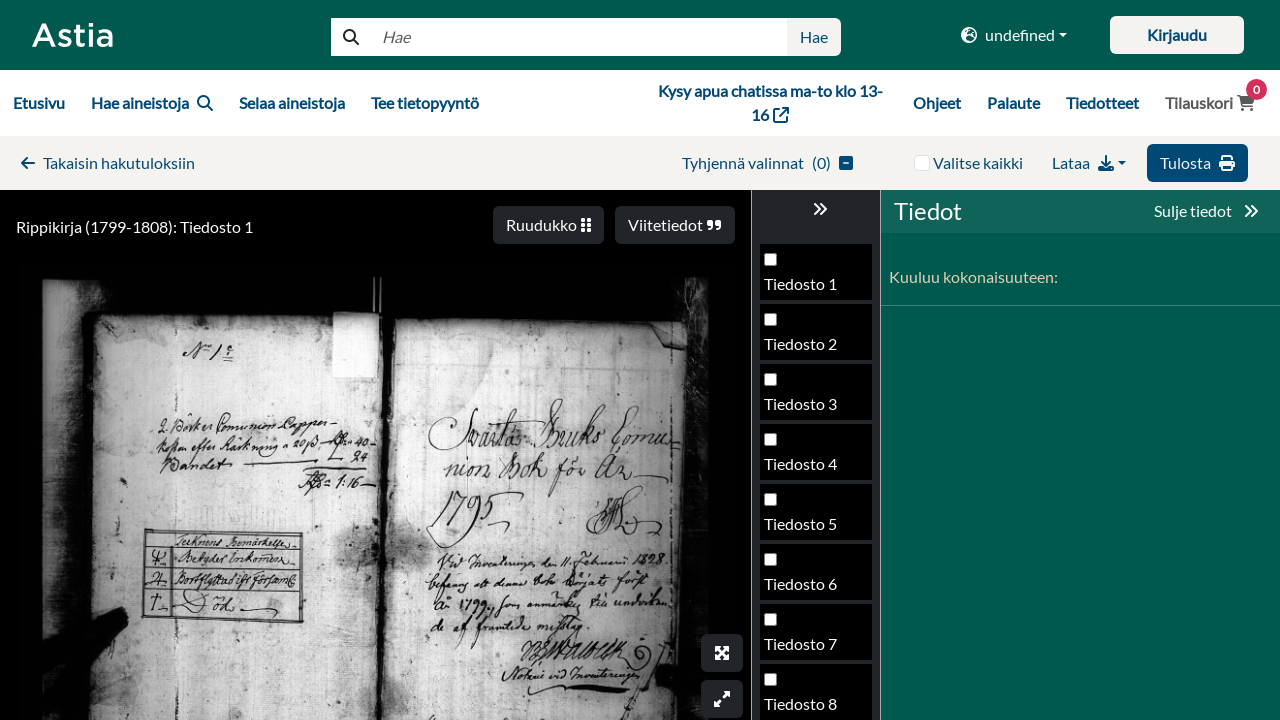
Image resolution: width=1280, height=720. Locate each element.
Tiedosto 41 (805, 649)
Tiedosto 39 (805, 529)
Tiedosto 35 (805, 289)
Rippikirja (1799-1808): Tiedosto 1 (134, 226)
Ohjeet (937, 102)
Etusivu (39, 102)
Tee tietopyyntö (425, 102)
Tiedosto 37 (805, 409)
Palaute (1013, 102)
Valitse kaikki (978, 162)
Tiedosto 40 (805, 589)
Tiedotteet (1102, 102)
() (767, 162)
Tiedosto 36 (805, 349)
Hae (814, 36)
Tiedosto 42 (805, 709)
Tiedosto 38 (805, 469)
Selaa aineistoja (292, 102)
